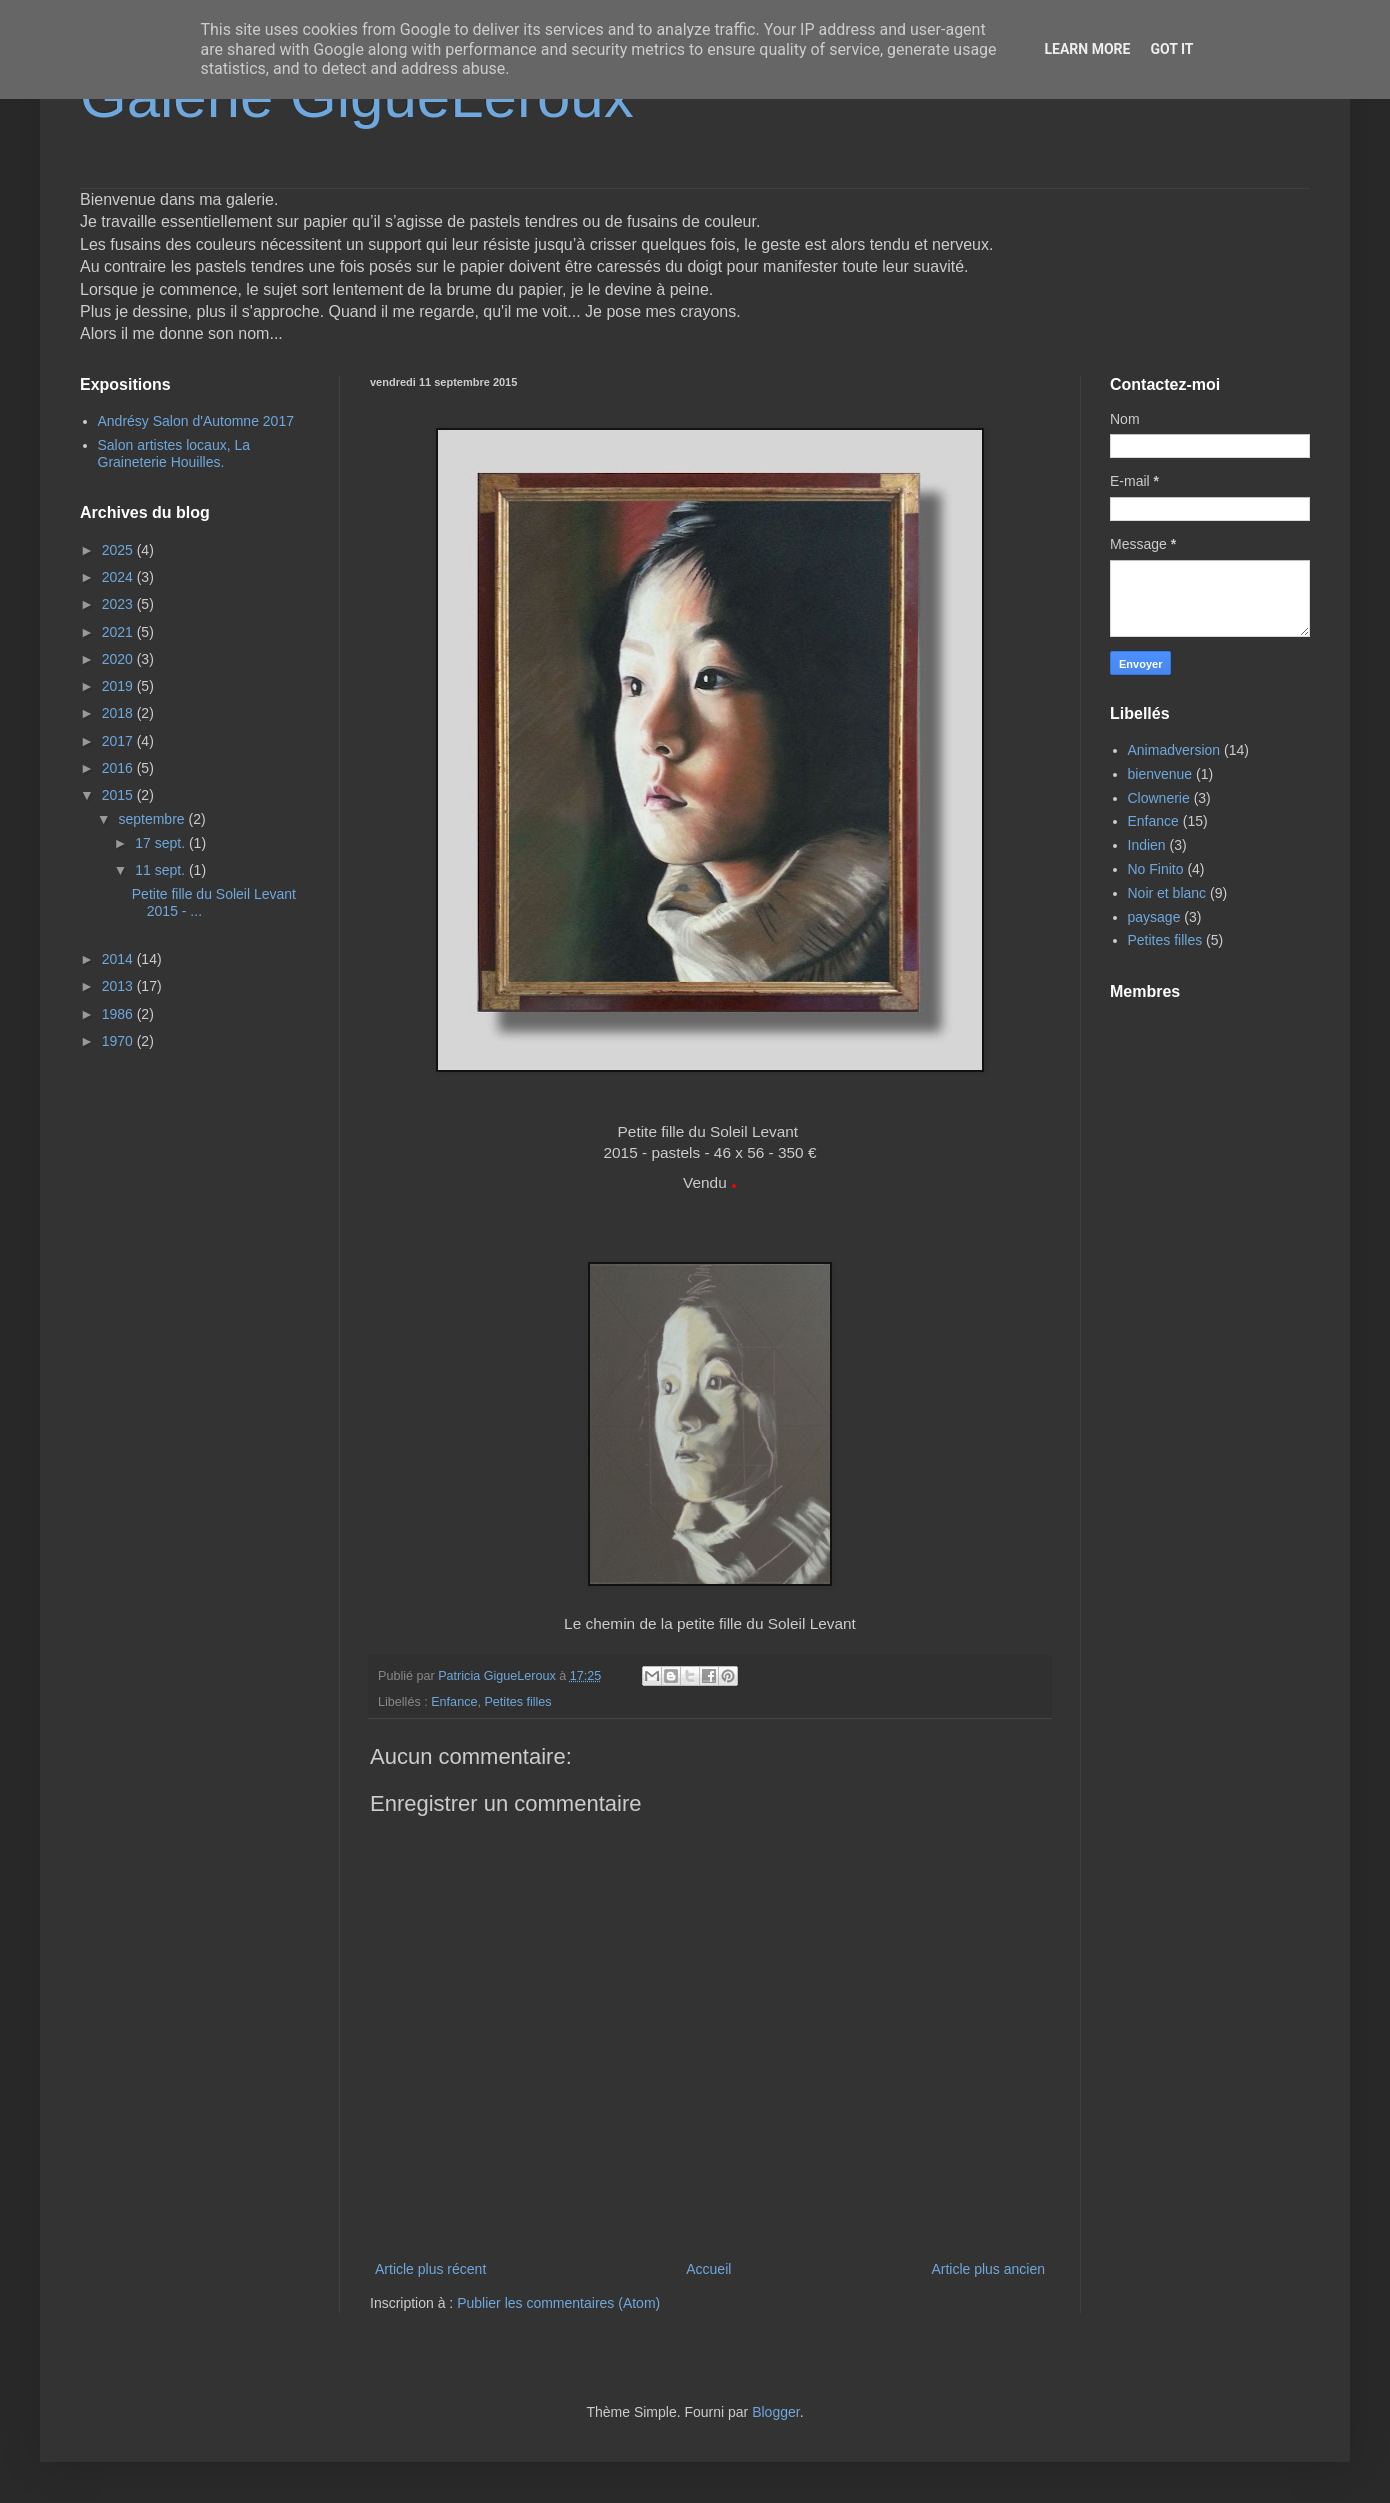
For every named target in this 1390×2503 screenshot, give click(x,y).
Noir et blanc (1167, 893)
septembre (153, 819)
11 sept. (162, 870)
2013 (119, 986)
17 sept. (162, 843)
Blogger (775, 2412)
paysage (1154, 917)
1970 (119, 1041)
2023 (119, 604)
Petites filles (517, 1702)
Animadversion (1174, 750)
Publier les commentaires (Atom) (558, 2303)
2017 (119, 741)
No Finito (1156, 869)
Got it (1171, 49)
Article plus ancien (988, 2269)
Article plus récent (430, 2269)
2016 (119, 768)
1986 (119, 1014)
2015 (119, 795)
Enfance (454, 1702)
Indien (1147, 845)
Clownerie (1159, 798)
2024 (119, 577)
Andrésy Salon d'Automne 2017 (196, 421)
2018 (119, 713)
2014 (119, 959)
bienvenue (1160, 774)
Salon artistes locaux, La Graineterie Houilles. (174, 453)
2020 (119, 659)
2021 (119, 632)
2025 (119, 550)
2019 (119, 686)
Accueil (708, 2269)
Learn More (1087, 49)
